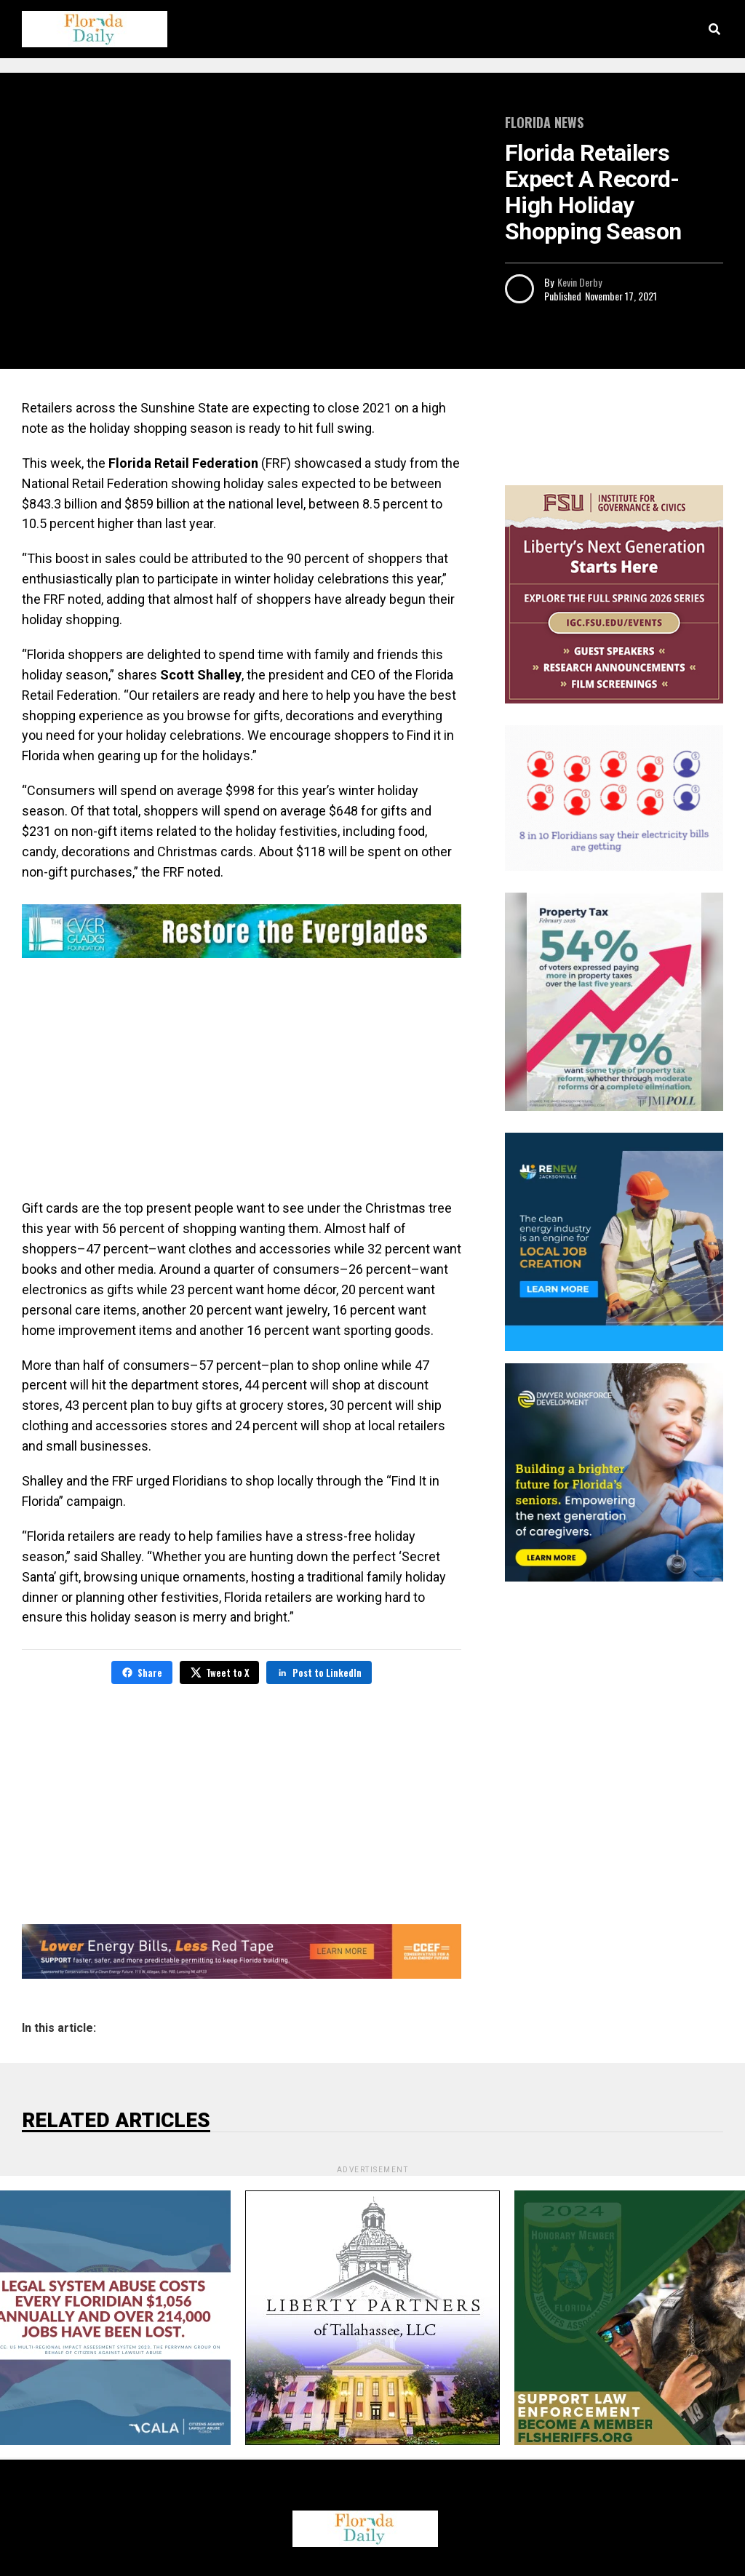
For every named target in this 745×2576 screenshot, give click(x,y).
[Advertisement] (241, 1082)
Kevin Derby (579, 282)
